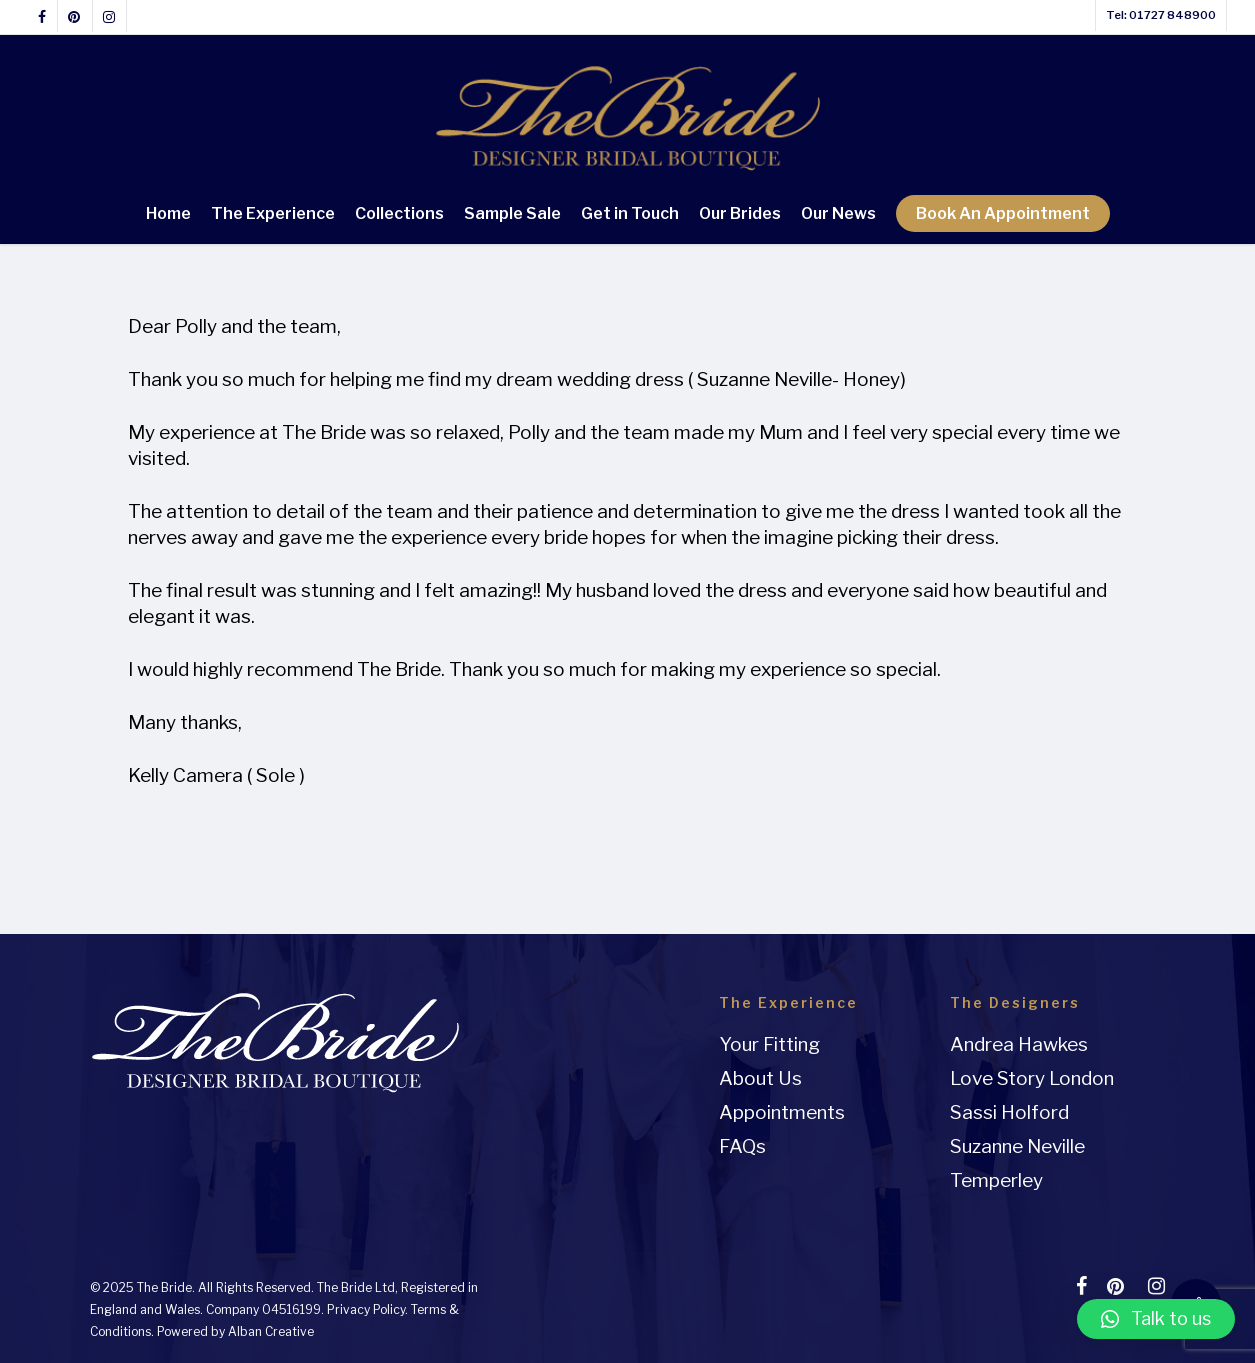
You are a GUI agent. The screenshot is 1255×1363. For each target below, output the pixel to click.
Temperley (996, 1180)
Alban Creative (271, 1331)
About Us (760, 1078)
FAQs (742, 1146)
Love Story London (1032, 1078)
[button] (1156, 1319)
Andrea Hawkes (1019, 1044)
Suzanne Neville (1017, 1146)
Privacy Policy (366, 1309)
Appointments (782, 1112)
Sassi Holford (1009, 1112)
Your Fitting (769, 1044)
